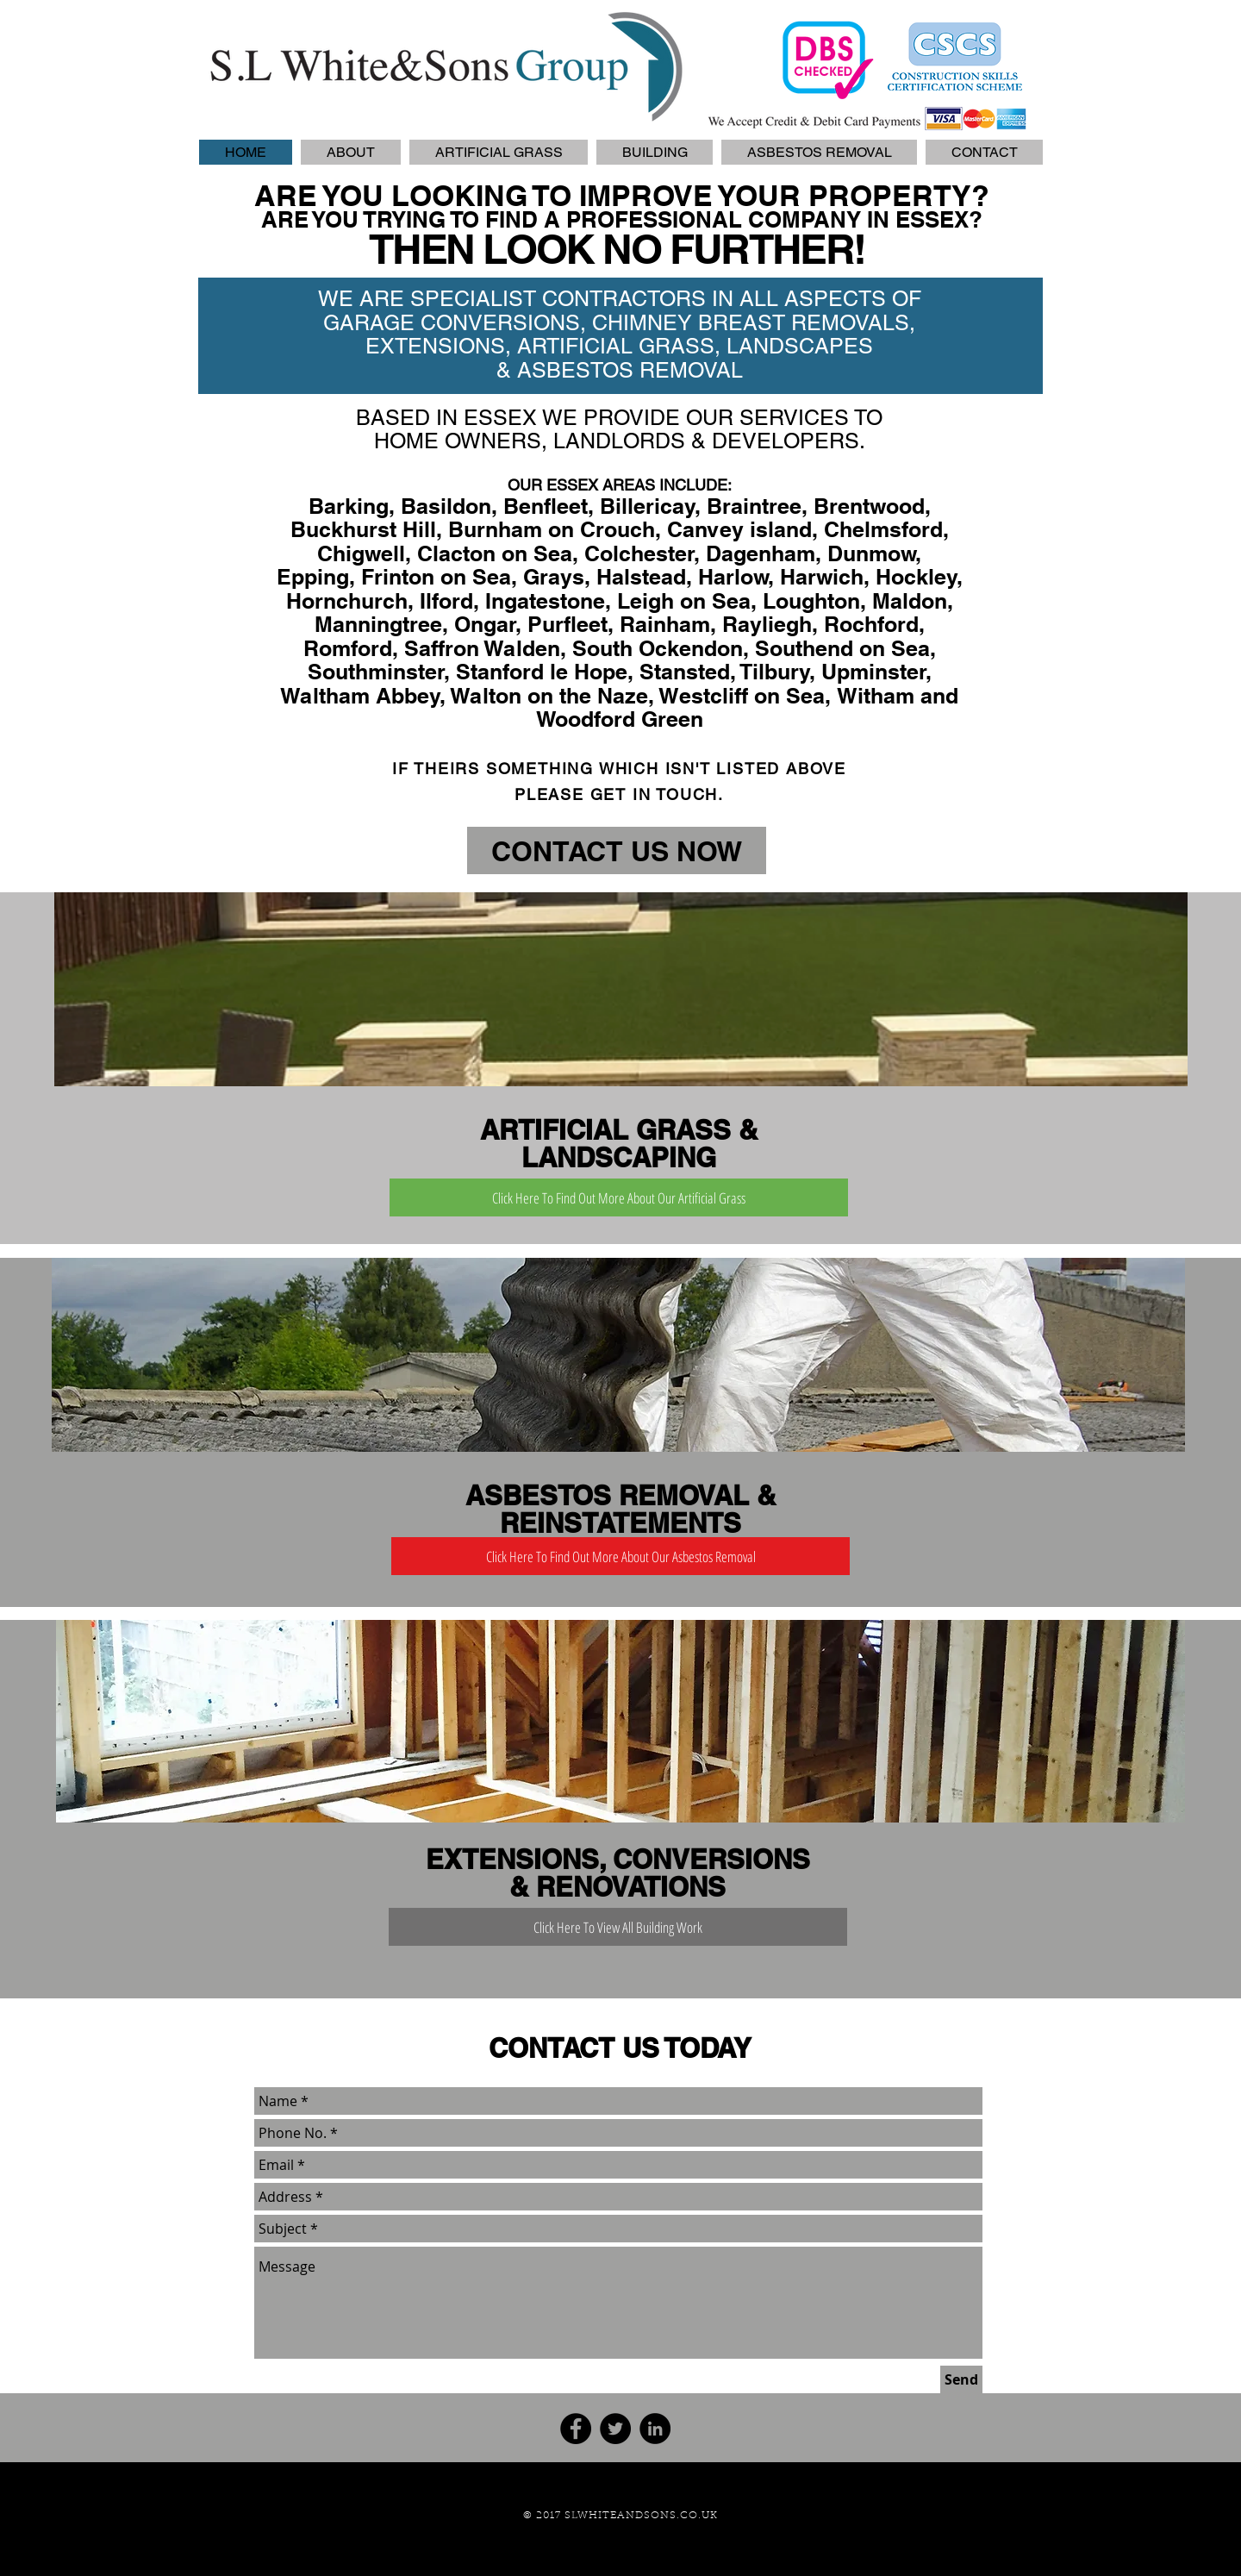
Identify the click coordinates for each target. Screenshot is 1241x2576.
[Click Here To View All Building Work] (618, 1927)
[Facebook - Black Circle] (575, 2428)
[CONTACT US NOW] (616, 850)
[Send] (961, 2379)
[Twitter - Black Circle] (615, 2428)
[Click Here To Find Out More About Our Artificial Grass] (619, 1197)
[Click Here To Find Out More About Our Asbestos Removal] (620, 1556)
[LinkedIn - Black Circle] (654, 2428)
